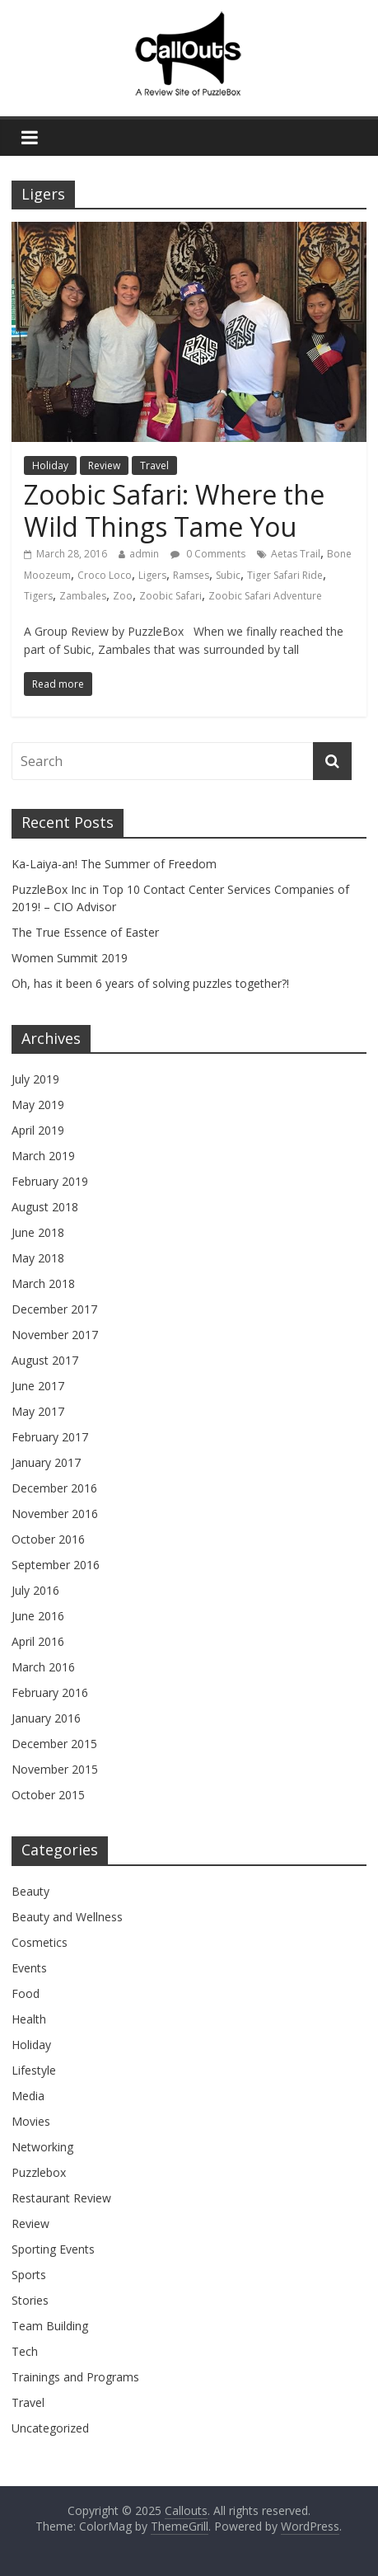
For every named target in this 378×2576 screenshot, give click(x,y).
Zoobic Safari (170, 596)
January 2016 (46, 1718)
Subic (228, 575)
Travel (154, 465)
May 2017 (38, 1411)
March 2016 (43, 1667)
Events (29, 1968)
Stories (30, 2300)
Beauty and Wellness (67, 1917)
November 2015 (55, 1769)
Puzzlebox (39, 2172)
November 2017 (55, 1334)
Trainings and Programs (75, 2377)
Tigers (38, 596)
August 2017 (45, 1360)
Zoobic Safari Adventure (265, 596)
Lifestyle (34, 2070)
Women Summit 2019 (70, 958)
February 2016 (50, 1692)
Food (26, 1993)
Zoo (123, 596)
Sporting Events (53, 2249)
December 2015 (54, 1743)
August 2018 (45, 1207)
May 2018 (38, 1258)
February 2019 (50, 1181)
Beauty (30, 1891)
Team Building (50, 2326)
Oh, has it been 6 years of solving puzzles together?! (150, 983)
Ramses (191, 575)
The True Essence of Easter (85, 932)
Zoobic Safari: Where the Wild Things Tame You (174, 510)
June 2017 (38, 1386)
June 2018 (38, 1232)
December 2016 (54, 1488)
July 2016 (35, 1590)
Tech (25, 2351)
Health (29, 2019)
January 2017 (46, 1462)
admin (144, 554)
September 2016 (56, 1564)
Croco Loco (104, 575)
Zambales (82, 596)
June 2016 (38, 1616)
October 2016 (48, 1539)
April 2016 (38, 1641)
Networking (42, 2147)
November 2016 (55, 1513)
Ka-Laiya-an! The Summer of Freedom (114, 864)
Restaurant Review (61, 2198)
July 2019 (35, 1079)
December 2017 (54, 1309)
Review (104, 465)
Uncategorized (50, 2428)
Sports (29, 2274)
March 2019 (43, 1155)
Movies (31, 2121)
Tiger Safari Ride (285, 575)
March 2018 (43, 1283)
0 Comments (207, 554)
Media (28, 2096)
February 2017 (50, 1437)
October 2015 (48, 1795)
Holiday (50, 465)
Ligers (152, 575)
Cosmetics (40, 1942)
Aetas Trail (295, 554)
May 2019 (38, 1104)
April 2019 (38, 1130)
